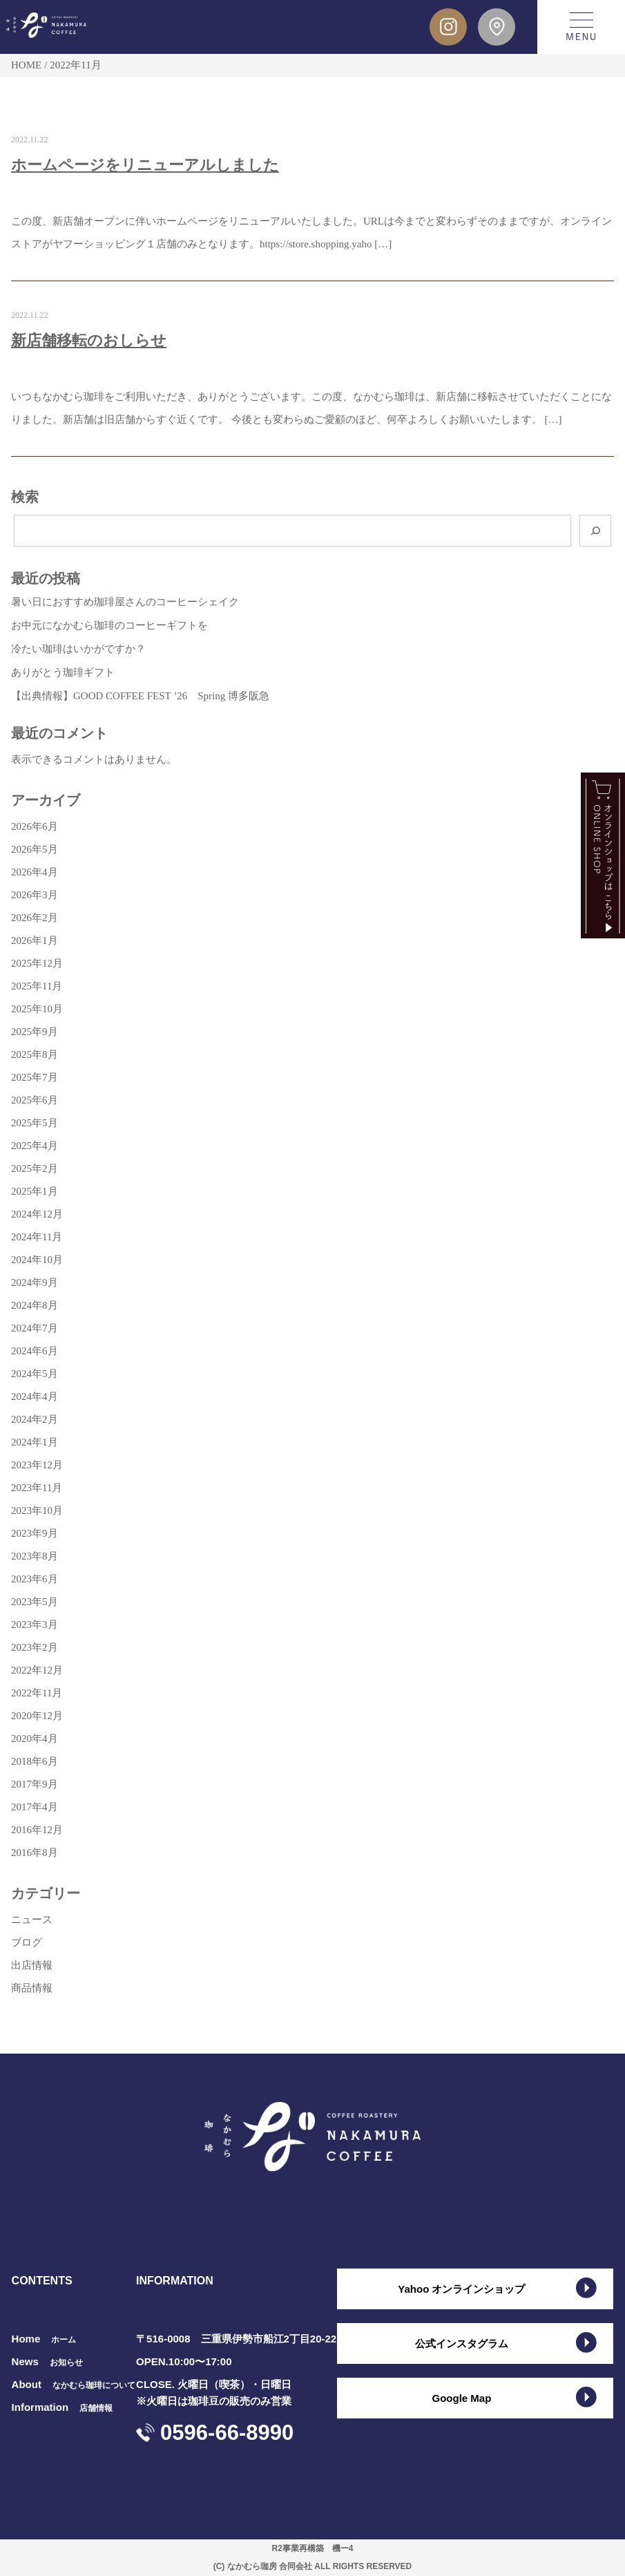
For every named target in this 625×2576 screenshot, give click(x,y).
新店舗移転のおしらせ (88, 340)
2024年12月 (37, 1214)
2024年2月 (34, 1419)
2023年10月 (37, 1510)
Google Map (461, 2398)
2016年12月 (37, 1829)
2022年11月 (36, 1692)
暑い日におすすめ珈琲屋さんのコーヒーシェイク (125, 601)
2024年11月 (36, 1236)
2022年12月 (37, 1670)
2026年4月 (34, 872)
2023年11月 (36, 1487)
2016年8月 (34, 1852)
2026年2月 (34, 917)
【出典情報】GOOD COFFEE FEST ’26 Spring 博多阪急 (140, 695)
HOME (26, 64)
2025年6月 (34, 1100)
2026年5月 (34, 849)
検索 (25, 496)
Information (62, 2407)
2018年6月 (34, 1761)
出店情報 (31, 1965)
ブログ (26, 1942)
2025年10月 (37, 1008)
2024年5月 (34, 1373)
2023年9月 (34, 1533)
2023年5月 (34, 1601)
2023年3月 (34, 1624)
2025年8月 (34, 1054)
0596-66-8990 (227, 2433)
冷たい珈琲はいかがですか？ (78, 648)
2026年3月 (34, 894)
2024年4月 (34, 1396)
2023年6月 (34, 1578)
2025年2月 (34, 1168)
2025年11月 (36, 986)
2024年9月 (34, 1282)
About (73, 2384)
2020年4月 (34, 1738)
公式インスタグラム (461, 2343)
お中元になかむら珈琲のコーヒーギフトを (109, 625)
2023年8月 (34, 1556)
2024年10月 (37, 1259)
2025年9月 (34, 1031)
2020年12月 (37, 1715)
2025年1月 (34, 1191)
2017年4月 (34, 1806)
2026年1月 (34, 940)
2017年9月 (34, 1784)
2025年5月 (34, 1122)
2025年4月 (34, 1145)
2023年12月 (37, 1464)
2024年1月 (34, 1442)
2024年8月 (34, 1305)
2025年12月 (37, 963)
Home (44, 2339)
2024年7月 (34, 1328)
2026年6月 (34, 826)
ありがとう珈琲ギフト (63, 672)
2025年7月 (34, 1077)
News (47, 2361)
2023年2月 (34, 1647)
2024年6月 (34, 1350)
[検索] (595, 531)
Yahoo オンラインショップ (461, 2289)
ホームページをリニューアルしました (145, 164)
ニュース (31, 1919)
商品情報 (31, 1987)
